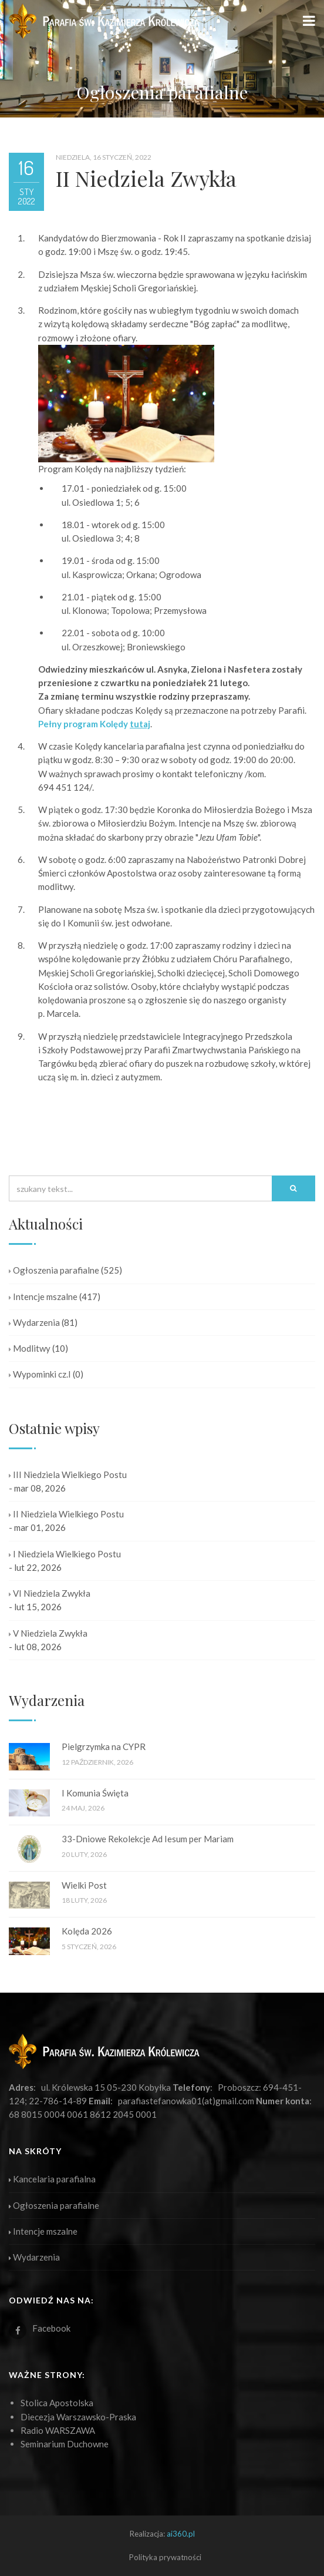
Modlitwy (29, 1348)
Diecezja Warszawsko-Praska (78, 2417)
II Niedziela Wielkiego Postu (66, 1514)
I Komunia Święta (95, 1793)
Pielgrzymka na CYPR (104, 1746)
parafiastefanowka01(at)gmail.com (186, 2100)
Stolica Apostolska (57, 2402)
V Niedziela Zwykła (48, 1633)
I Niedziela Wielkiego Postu (65, 1554)
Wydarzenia (34, 1322)
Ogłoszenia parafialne (54, 1270)
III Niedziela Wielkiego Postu (68, 1474)
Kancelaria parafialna (52, 2179)
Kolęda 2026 (87, 1931)
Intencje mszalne (43, 1296)
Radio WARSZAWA (58, 2430)
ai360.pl (181, 2533)
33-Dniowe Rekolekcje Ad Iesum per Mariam (148, 1838)
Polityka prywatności (165, 2557)
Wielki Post (84, 1885)
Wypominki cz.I (40, 1374)
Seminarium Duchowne (65, 2444)
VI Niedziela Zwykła (49, 1593)
